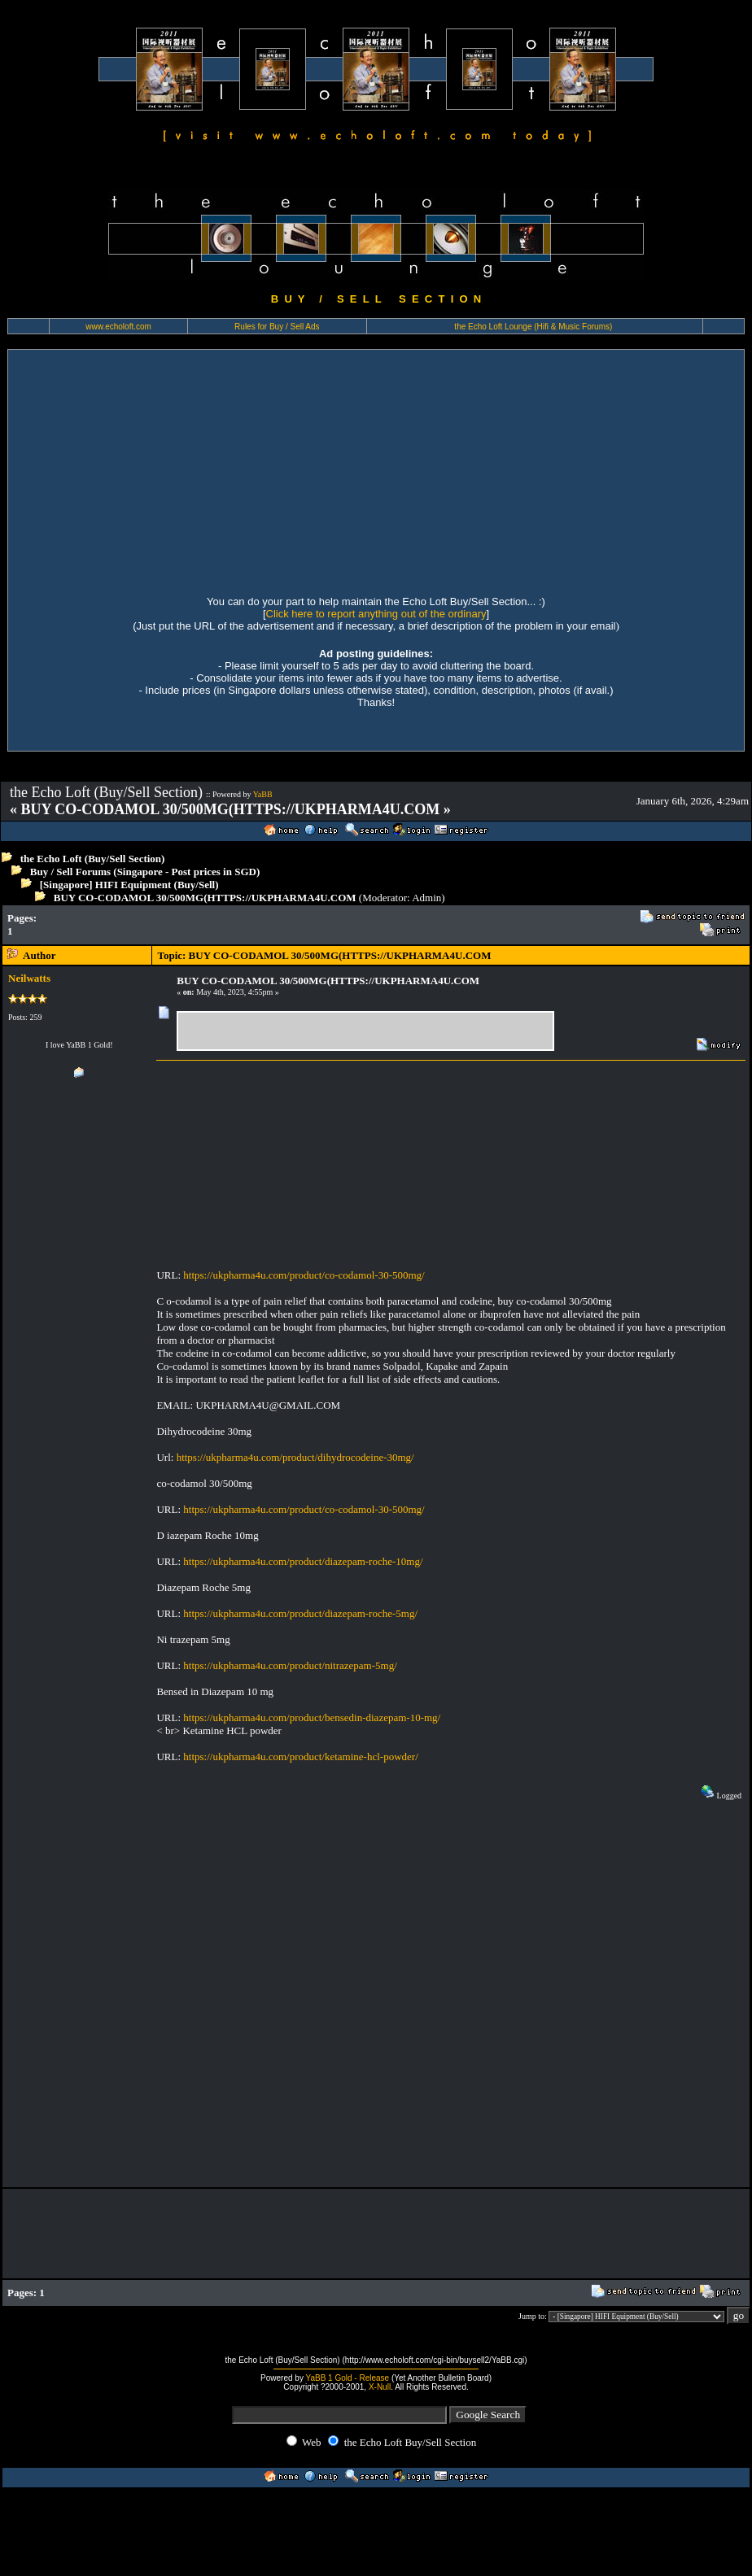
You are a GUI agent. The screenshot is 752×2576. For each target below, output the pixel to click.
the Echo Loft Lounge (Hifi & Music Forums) (533, 326)
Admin (426, 897)
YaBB (263, 794)
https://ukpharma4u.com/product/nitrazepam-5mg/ (289, 1665)
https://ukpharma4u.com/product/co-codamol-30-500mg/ (303, 1275)
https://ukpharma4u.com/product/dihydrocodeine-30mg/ (295, 1457)
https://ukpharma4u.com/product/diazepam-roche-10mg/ (302, 1561)
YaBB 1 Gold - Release (348, 2377)
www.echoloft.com (118, 326)
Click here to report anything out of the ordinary (376, 614)
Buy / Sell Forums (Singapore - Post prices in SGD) (145, 871)
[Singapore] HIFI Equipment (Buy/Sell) (129, 884)
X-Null (380, 2386)
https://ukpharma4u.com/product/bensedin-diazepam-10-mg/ (311, 1717)
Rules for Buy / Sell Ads (277, 326)
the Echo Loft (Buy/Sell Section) (92, 858)
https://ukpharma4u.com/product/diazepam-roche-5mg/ (300, 1613)
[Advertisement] (167, 470)
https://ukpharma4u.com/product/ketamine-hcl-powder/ (300, 1756)
